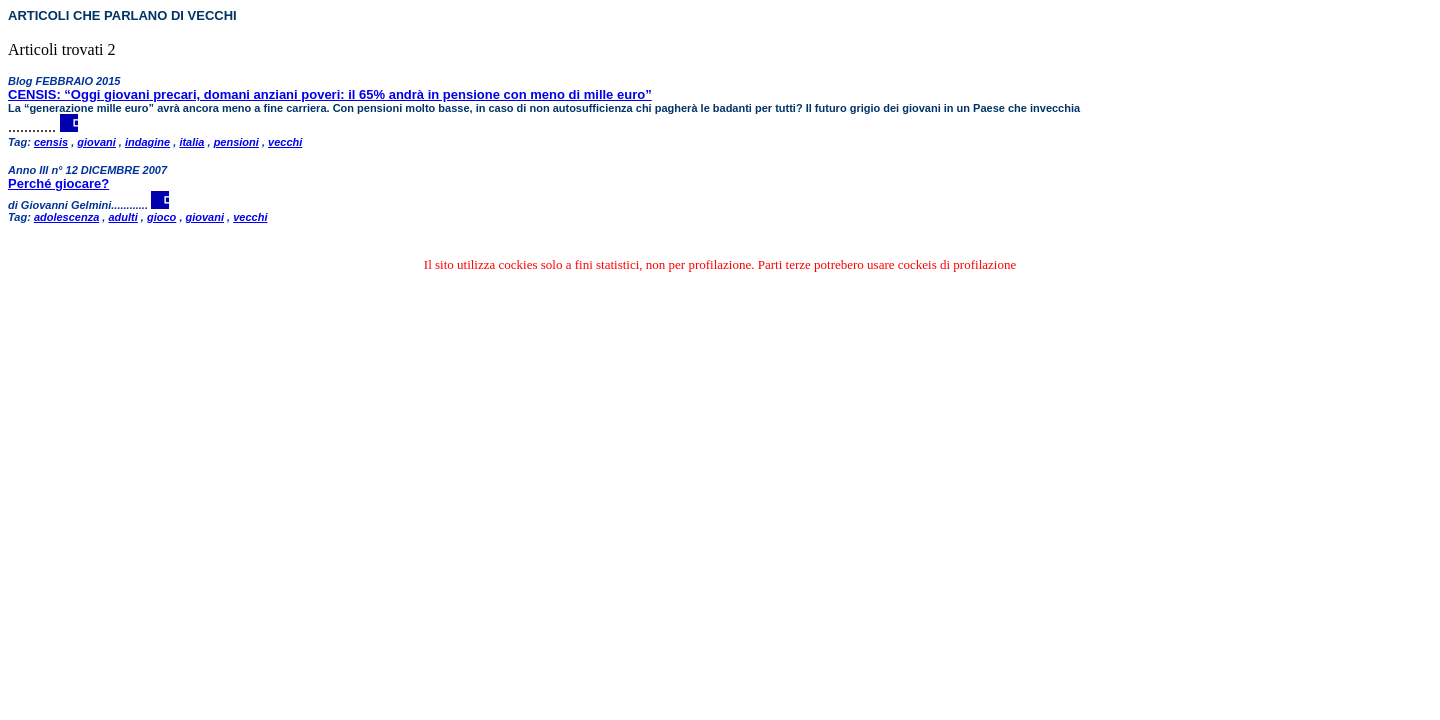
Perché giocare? (58, 183)
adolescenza (66, 217)
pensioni (236, 142)
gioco (161, 217)
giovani (96, 142)
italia (191, 142)
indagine (147, 142)
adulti (122, 217)
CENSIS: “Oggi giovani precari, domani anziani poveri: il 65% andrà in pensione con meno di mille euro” (330, 94)
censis (51, 142)
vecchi (285, 142)
